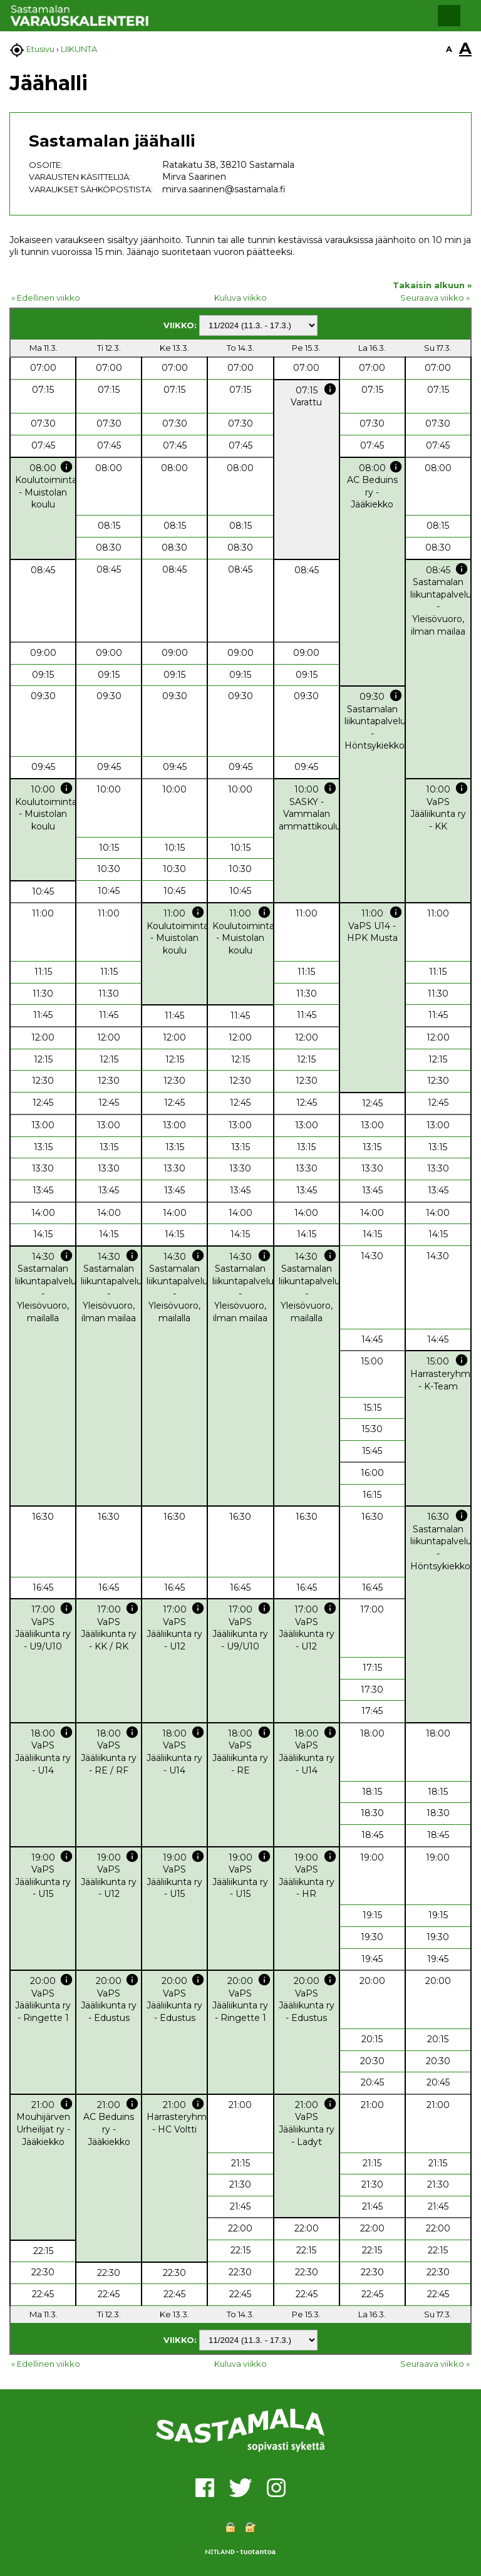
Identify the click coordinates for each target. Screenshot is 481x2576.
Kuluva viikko (240, 298)
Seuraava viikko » (435, 298)
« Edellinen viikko (45, 298)
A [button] (449, 49)
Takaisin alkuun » (432, 285)
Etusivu (40, 49)
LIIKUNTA (79, 49)
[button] (449, 15)
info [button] (330, 389)
